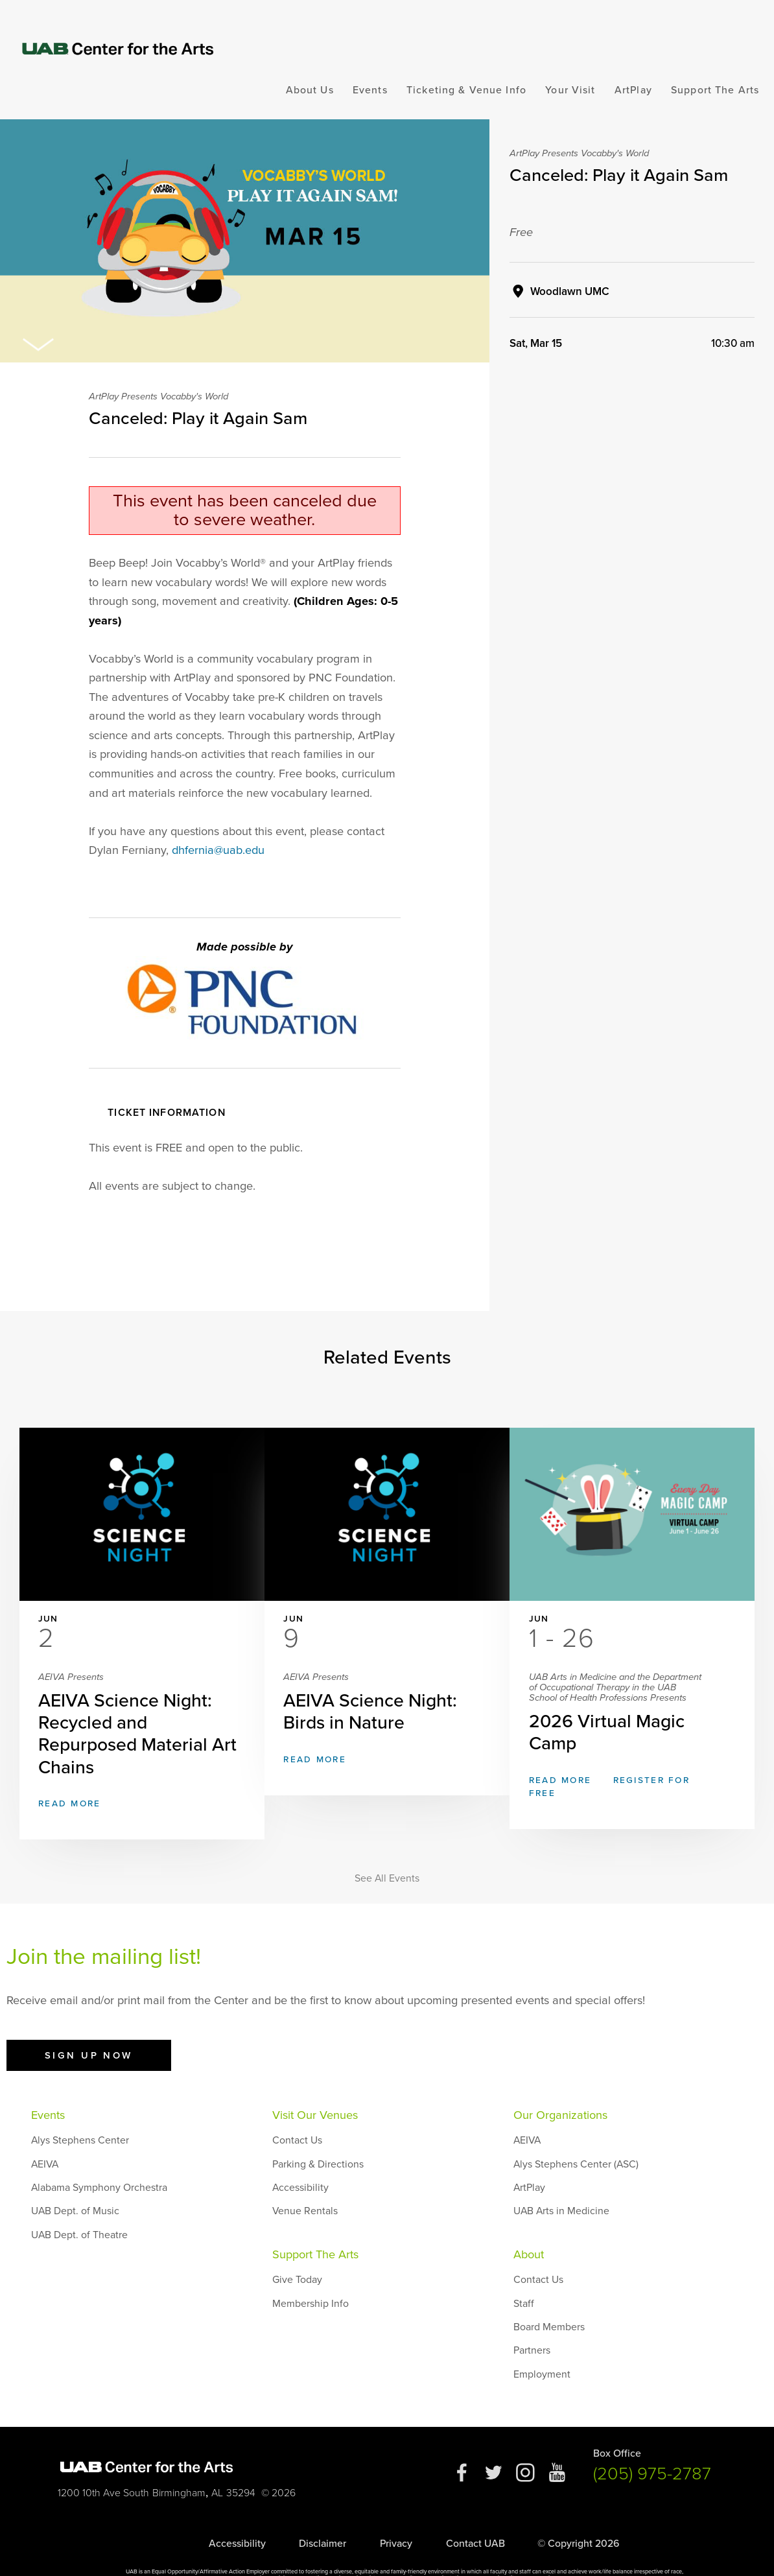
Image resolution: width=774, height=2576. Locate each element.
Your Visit (570, 90)
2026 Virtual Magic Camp (632, 1693)
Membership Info (310, 2278)
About (528, 2229)
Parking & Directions (318, 2139)
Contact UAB (475, 2518)
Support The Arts (715, 90)
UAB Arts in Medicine (561, 2185)
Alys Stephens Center (80, 2115)
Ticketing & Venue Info (466, 90)
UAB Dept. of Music (75, 2185)
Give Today (297, 2254)
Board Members (549, 2301)
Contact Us (297, 2115)
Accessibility (300, 2162)
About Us (310, 90)
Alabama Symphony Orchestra (99, 2162)
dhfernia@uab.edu (218, 850)
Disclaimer (322, 2518)
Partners (531, 2325)
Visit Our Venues (315, 2090)
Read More (89, 1779)
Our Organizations (560, 2090)
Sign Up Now (89, 2030)
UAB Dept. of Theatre (79, 2209)
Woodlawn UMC (569, 291)
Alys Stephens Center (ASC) (576, 2139)
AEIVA (44, 2139)
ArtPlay (633, 90)
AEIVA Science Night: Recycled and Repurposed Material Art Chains (142, 1700)
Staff (523, 2278)
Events (370, 90)
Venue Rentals (305, 2185)
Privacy (396, 2518)
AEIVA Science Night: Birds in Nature (387, 1689)
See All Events (387, 1853)
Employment (541, 2349)
